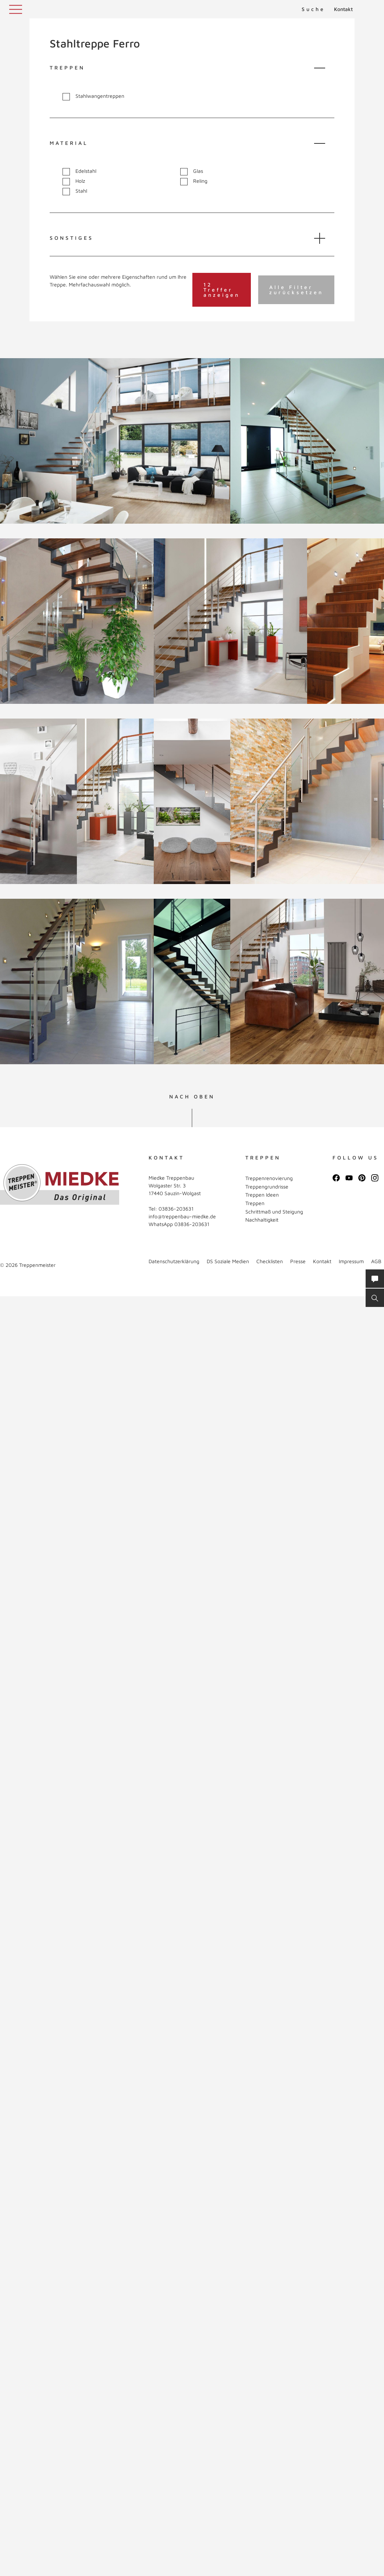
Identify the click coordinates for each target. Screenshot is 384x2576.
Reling (193, 181)
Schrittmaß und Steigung (274, 1211)
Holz (74, 181)
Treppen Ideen (262, 1194)
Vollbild (33, 509)
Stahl (75, 191)
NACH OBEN (192, 1097)
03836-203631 (176, 1208)
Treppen (254, 1203)
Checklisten (269, 1261)
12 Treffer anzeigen (221, 289)
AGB (376, 1261)
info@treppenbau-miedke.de (182, 1216)
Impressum (351, 1261)
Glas (191, 171)
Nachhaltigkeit (261, 1219)
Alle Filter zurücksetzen (296, 289)
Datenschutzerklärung (174, 1261)
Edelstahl (79, 171)
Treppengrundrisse (266, 1186)
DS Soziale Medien (228, 1261)
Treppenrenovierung (269, 1178)
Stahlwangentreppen (93, 96)
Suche (313, 9)
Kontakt (343, 9)
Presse (298, 1261)
